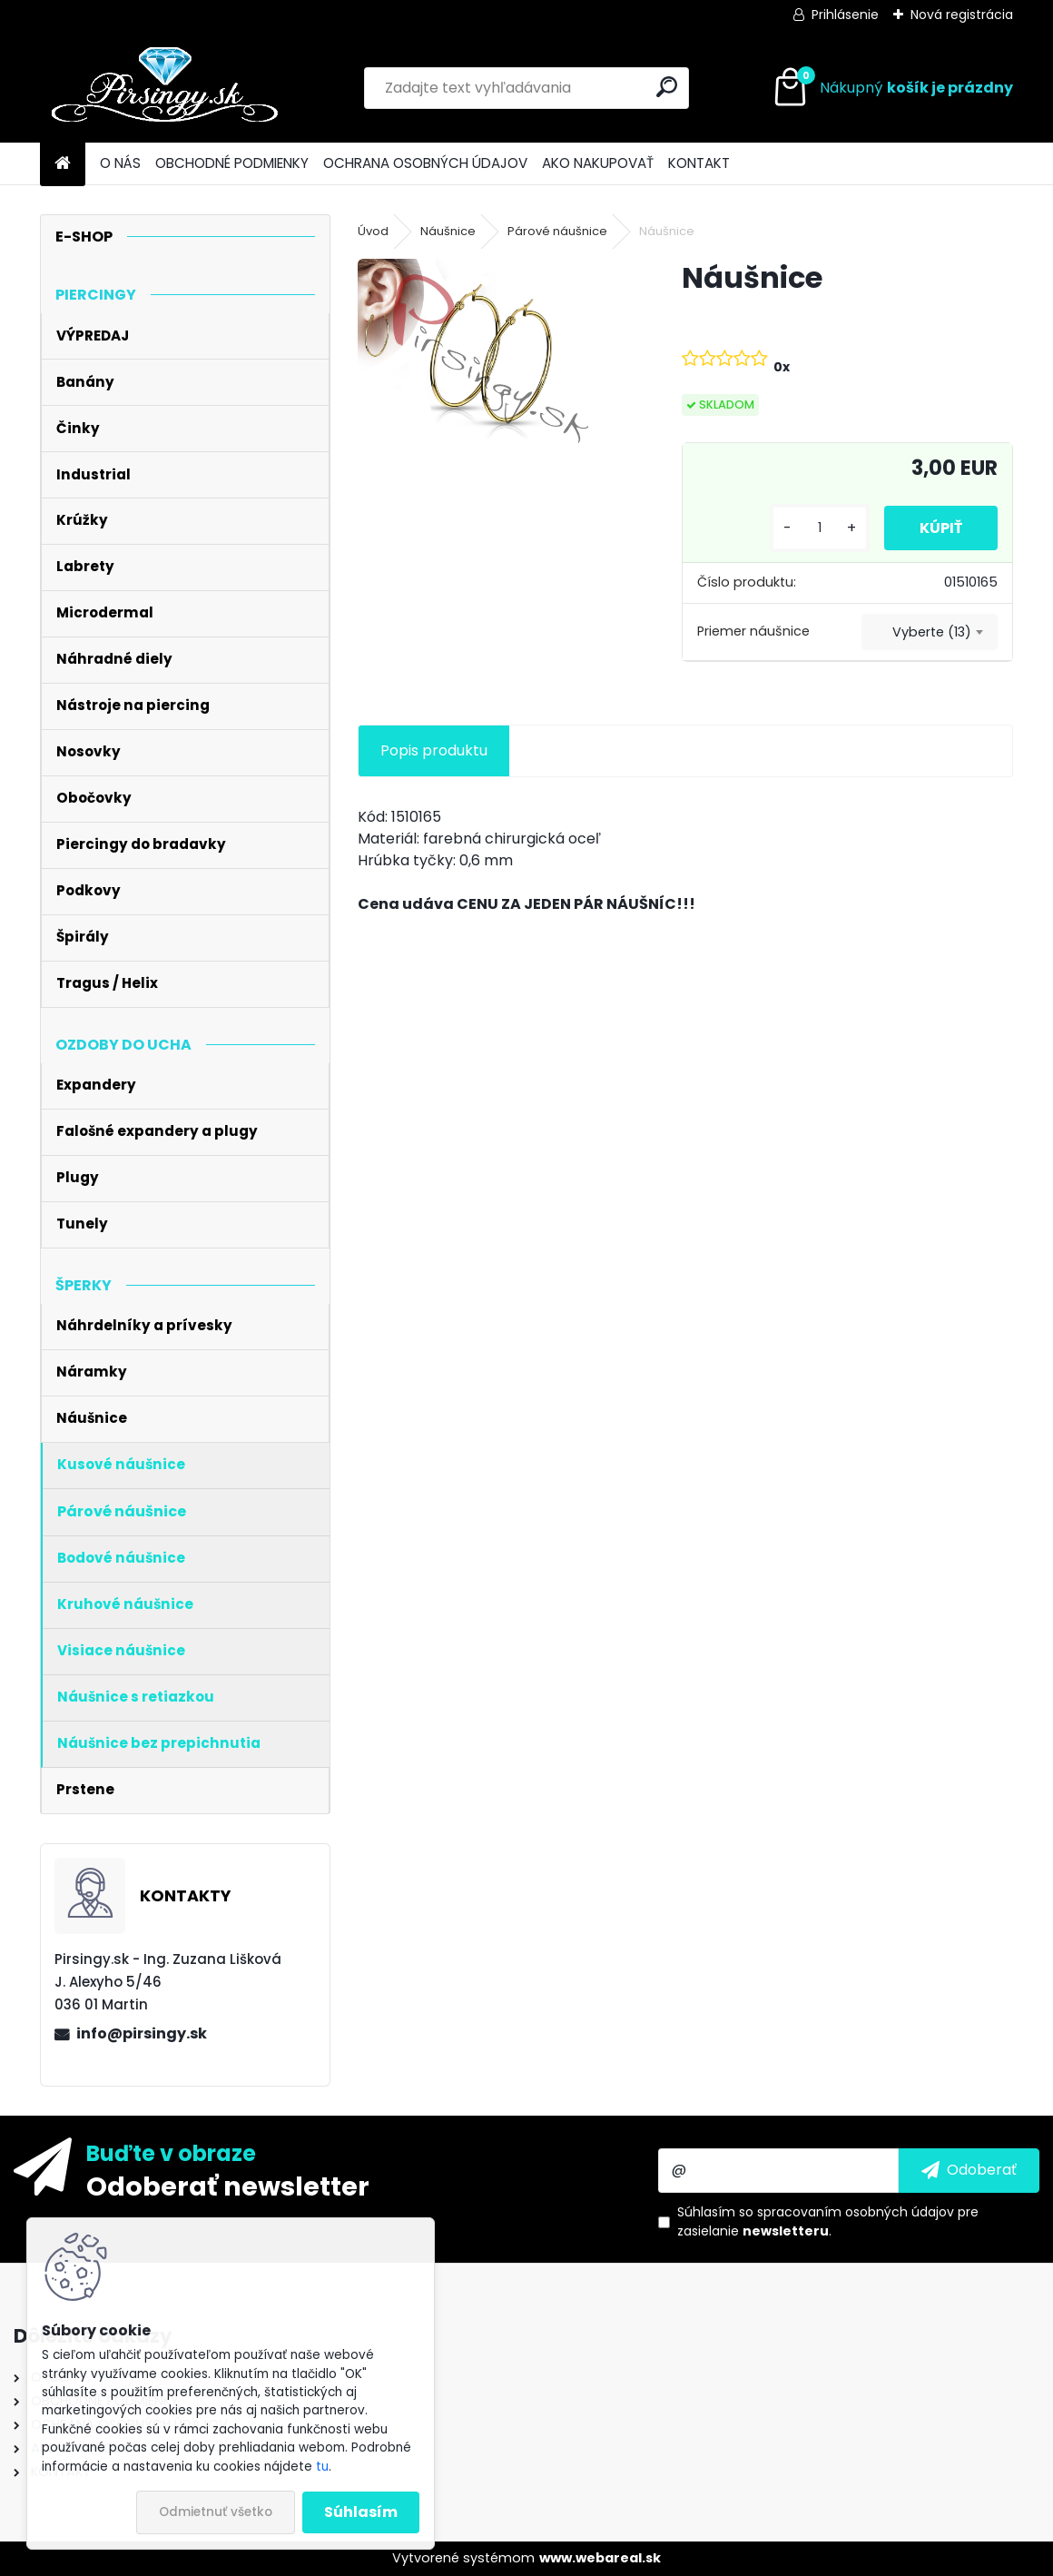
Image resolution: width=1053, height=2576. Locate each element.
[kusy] (818, 528)
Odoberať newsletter (227, 2185)
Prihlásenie (845, 14)
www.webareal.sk (600, 2558)
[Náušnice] (491, 359)
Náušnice (448, 231)
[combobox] (929, 632)
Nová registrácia (961, 14)
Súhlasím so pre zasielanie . (828, 2221)
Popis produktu (433, 750)
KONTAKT (699, 163)
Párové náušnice (557, 231)
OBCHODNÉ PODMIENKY (232, 163)
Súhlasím (361, 2512)
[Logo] (165, 88)
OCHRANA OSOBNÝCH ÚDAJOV (425, 163)
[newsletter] (969, 2170)
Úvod (373, 231)
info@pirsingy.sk (141, 2033)
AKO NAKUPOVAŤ (598, 163)
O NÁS (120, 163)
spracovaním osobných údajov (855, 2212)
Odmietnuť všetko (215, 2512)
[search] (666, 86)
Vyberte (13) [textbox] (931, 632)
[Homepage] (62, 163)
